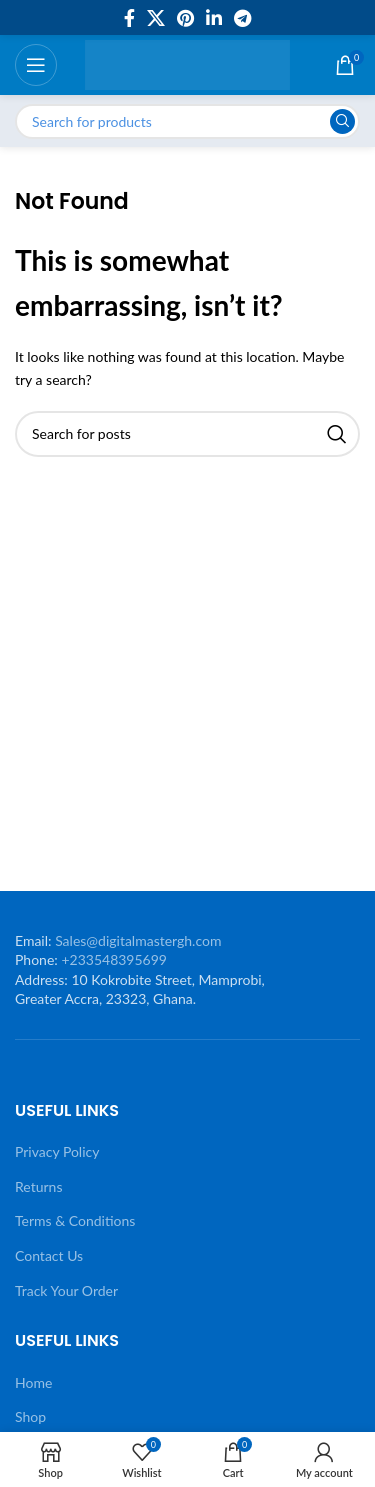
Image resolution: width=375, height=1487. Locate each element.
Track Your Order (66, 1290)
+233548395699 (114, 959)
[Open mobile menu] (36, 65)
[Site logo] (187, 63)
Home (33, 1382)
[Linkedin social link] (214, 18)
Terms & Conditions (75, 1220)
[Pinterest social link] (185, 18)
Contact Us (49, 1255)
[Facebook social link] (129, 18)
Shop (30, 1416)
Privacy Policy (57, 1151)
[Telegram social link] (242, 18)
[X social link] (156, 18)
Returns (38, 1186)
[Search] (187, 121)
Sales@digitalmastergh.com (138, 940)
